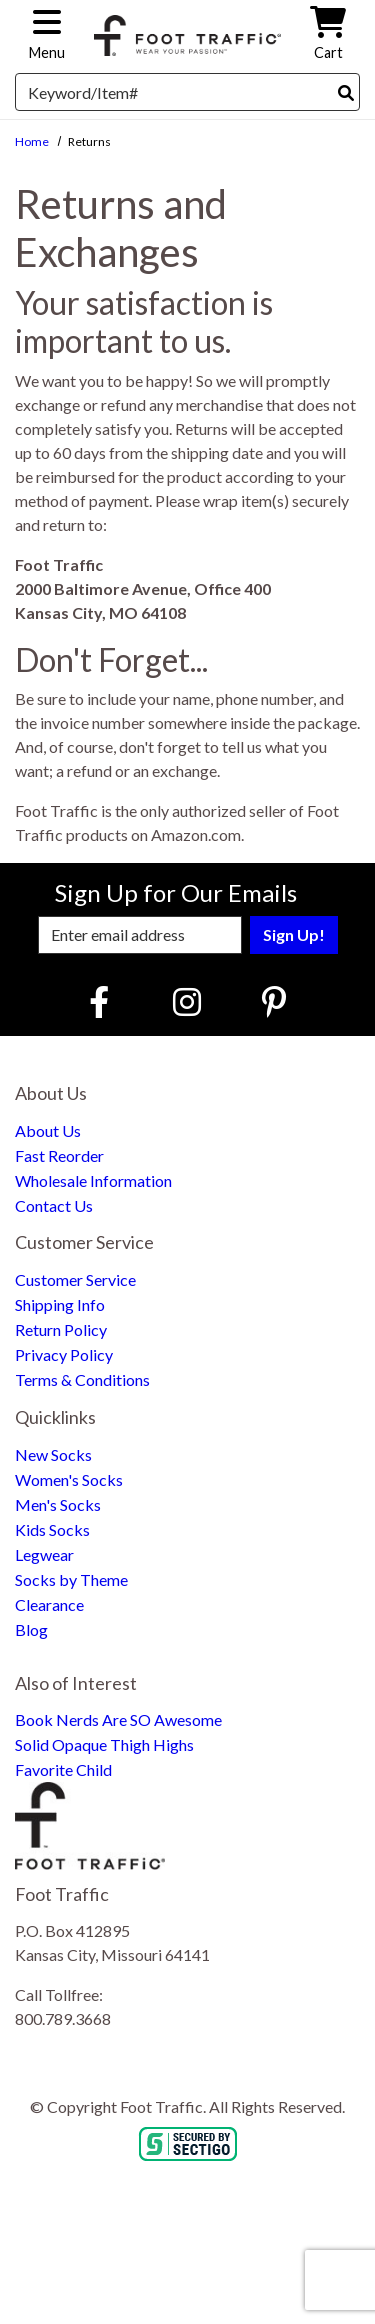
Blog (31, 1629)
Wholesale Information (93, 1180)
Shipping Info (60, 1304)
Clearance (49, 1604)
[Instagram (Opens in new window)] (187, 1001)
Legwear (44, 1554)
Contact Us (54, 1205)
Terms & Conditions (82, 1379)
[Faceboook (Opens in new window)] (102, 1001)
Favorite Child (63, 1769)
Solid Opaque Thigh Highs (104, 1744)
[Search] (346, 93)
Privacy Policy (64, 1354)
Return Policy (61, 1329)
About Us (48, 1130)
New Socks (53, 1454)
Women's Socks (69, 1479)
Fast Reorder (59, 1155)
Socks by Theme (71, 1579)
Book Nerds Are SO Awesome (118, 1719)
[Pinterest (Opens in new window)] (274, 1001)
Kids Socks (52, 1529)
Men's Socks (58, 1504)
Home (32, 141)
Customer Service (75, 1279)
